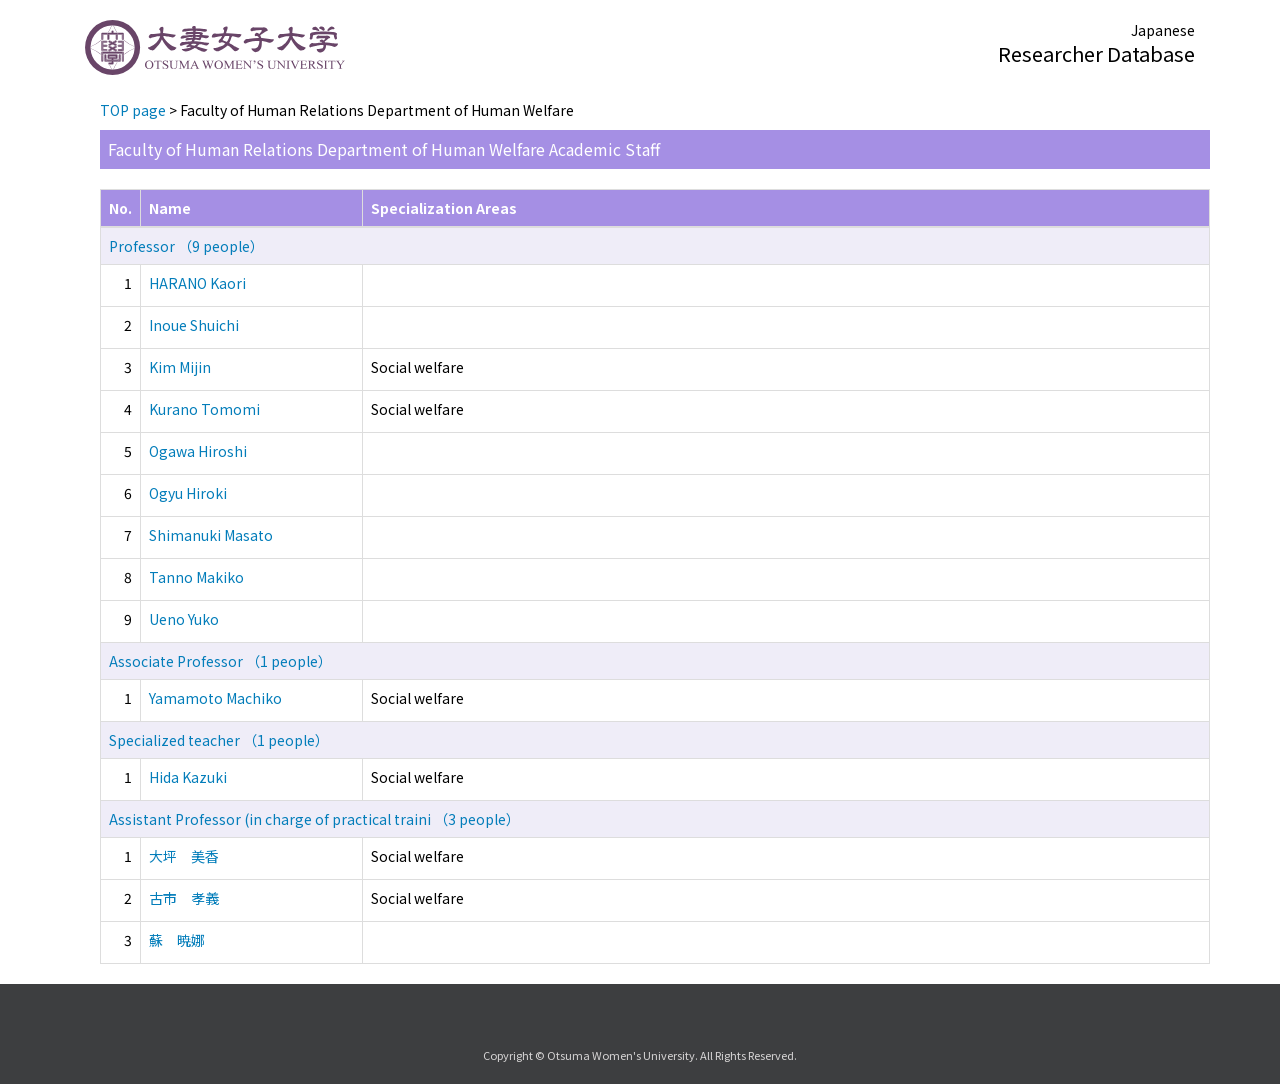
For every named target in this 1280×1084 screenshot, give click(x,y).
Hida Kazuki (188, 777)
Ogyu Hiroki (188, 493)
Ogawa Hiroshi (198, 451)
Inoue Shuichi (194, 325)
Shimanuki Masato (211, 535)
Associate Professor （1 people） (220, 661)
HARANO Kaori (197, 283)
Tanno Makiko (196, 577)
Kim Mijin (180, 367)
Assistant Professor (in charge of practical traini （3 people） (314, 819)
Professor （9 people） (186, 246)
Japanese (1163, 30)
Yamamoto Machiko (215, 698)
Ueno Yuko (184, 619)
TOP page (133, 110)
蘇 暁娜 (177, 940)
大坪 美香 (184, 856)
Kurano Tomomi (204, 409)
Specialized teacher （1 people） (219, 740)
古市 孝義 (184, 898)
